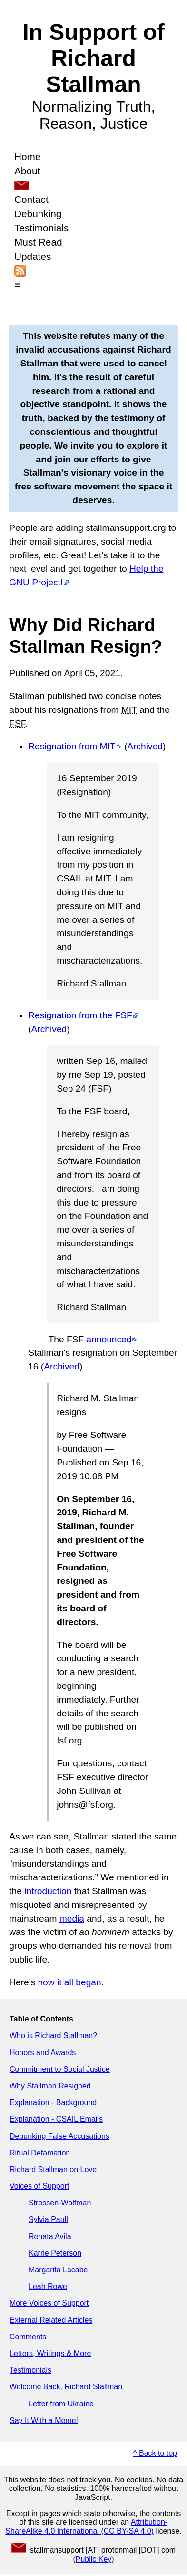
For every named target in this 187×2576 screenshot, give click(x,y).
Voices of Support (39, 2186)
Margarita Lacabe (58, 2270)
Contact (31, 199)
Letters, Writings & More (50, 2353)
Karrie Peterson (55, 2253)
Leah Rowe (48, 2286)
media (71, 1919)
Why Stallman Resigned (50, 2086)
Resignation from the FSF (80, 1015)
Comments (28, 2337)
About (27, 170)
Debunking (37, 213)
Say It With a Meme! (44, 2420)
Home (27, 156)
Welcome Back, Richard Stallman (66, 2387)
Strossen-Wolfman (60, 2203)
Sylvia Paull (48, 2219)
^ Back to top (155, 2453)
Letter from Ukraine (61, 2404)
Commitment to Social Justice (60, 2069)
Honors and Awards (43, 2053)
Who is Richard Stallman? (53, 2035)
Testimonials (41, 227)
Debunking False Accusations (59, 2136)
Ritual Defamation (40, 2153)
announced (108, 1339)
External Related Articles (51, 2320)
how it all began (69, 1982)
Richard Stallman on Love (53, 2169)
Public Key (94, 2559)
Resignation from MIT (71, 746)
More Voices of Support (49, 2303)
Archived (145, 746)
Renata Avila (50, 2236)
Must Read (38, 242)
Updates (32, 256)
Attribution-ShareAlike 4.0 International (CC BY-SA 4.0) (86, 2526)
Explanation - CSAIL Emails (56, 2119)
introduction (47, 1891)
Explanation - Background (53, 2102)
